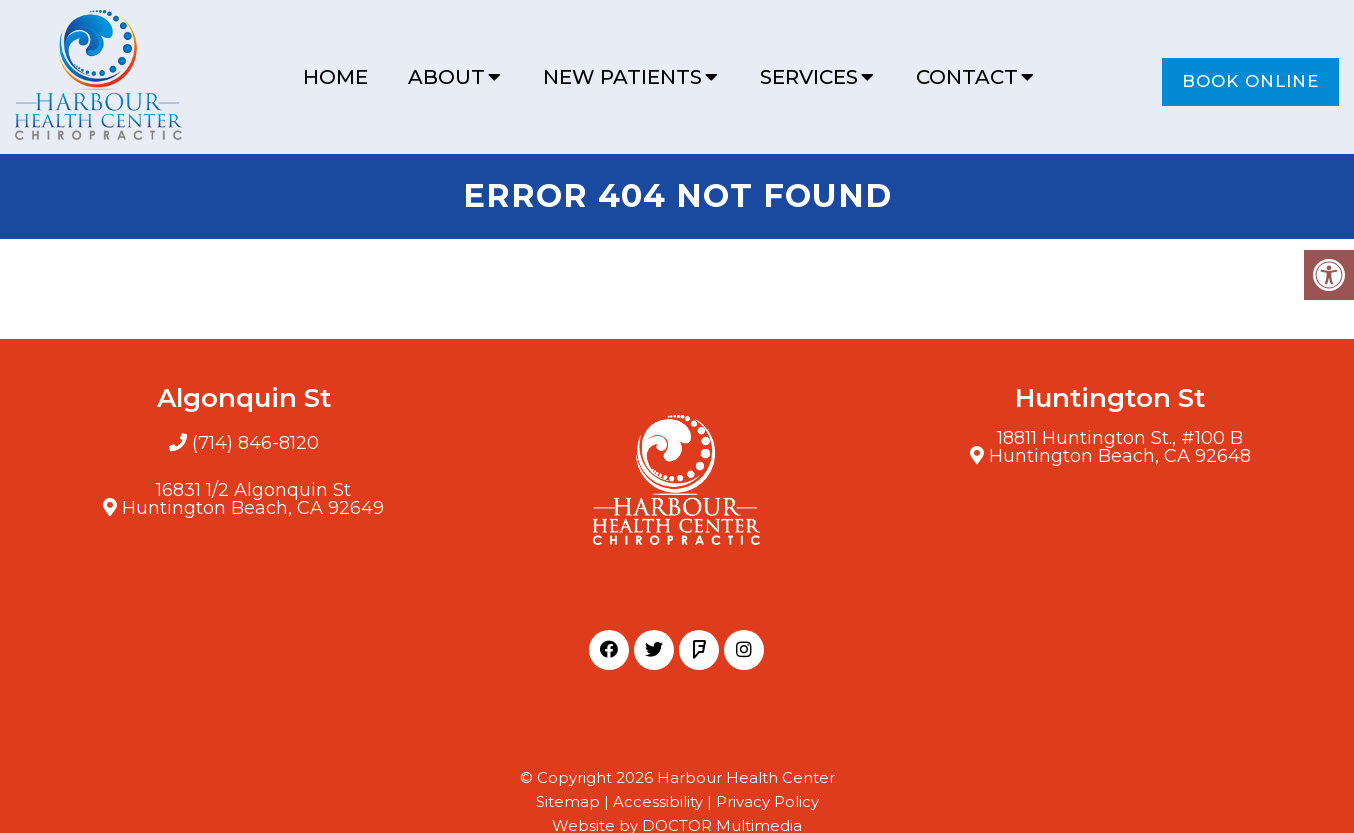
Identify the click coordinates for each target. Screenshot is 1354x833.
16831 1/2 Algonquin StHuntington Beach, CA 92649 (253, 499)
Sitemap (568, 801)
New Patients (622, 77)
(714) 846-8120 (255, 443)
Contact (967, 77)
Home (335, 77)
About (446, 77)
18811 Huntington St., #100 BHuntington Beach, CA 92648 (1120, 447)
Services (809, 77)
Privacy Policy (767, 801)
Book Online (1250, 81)
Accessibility (658, 801)
